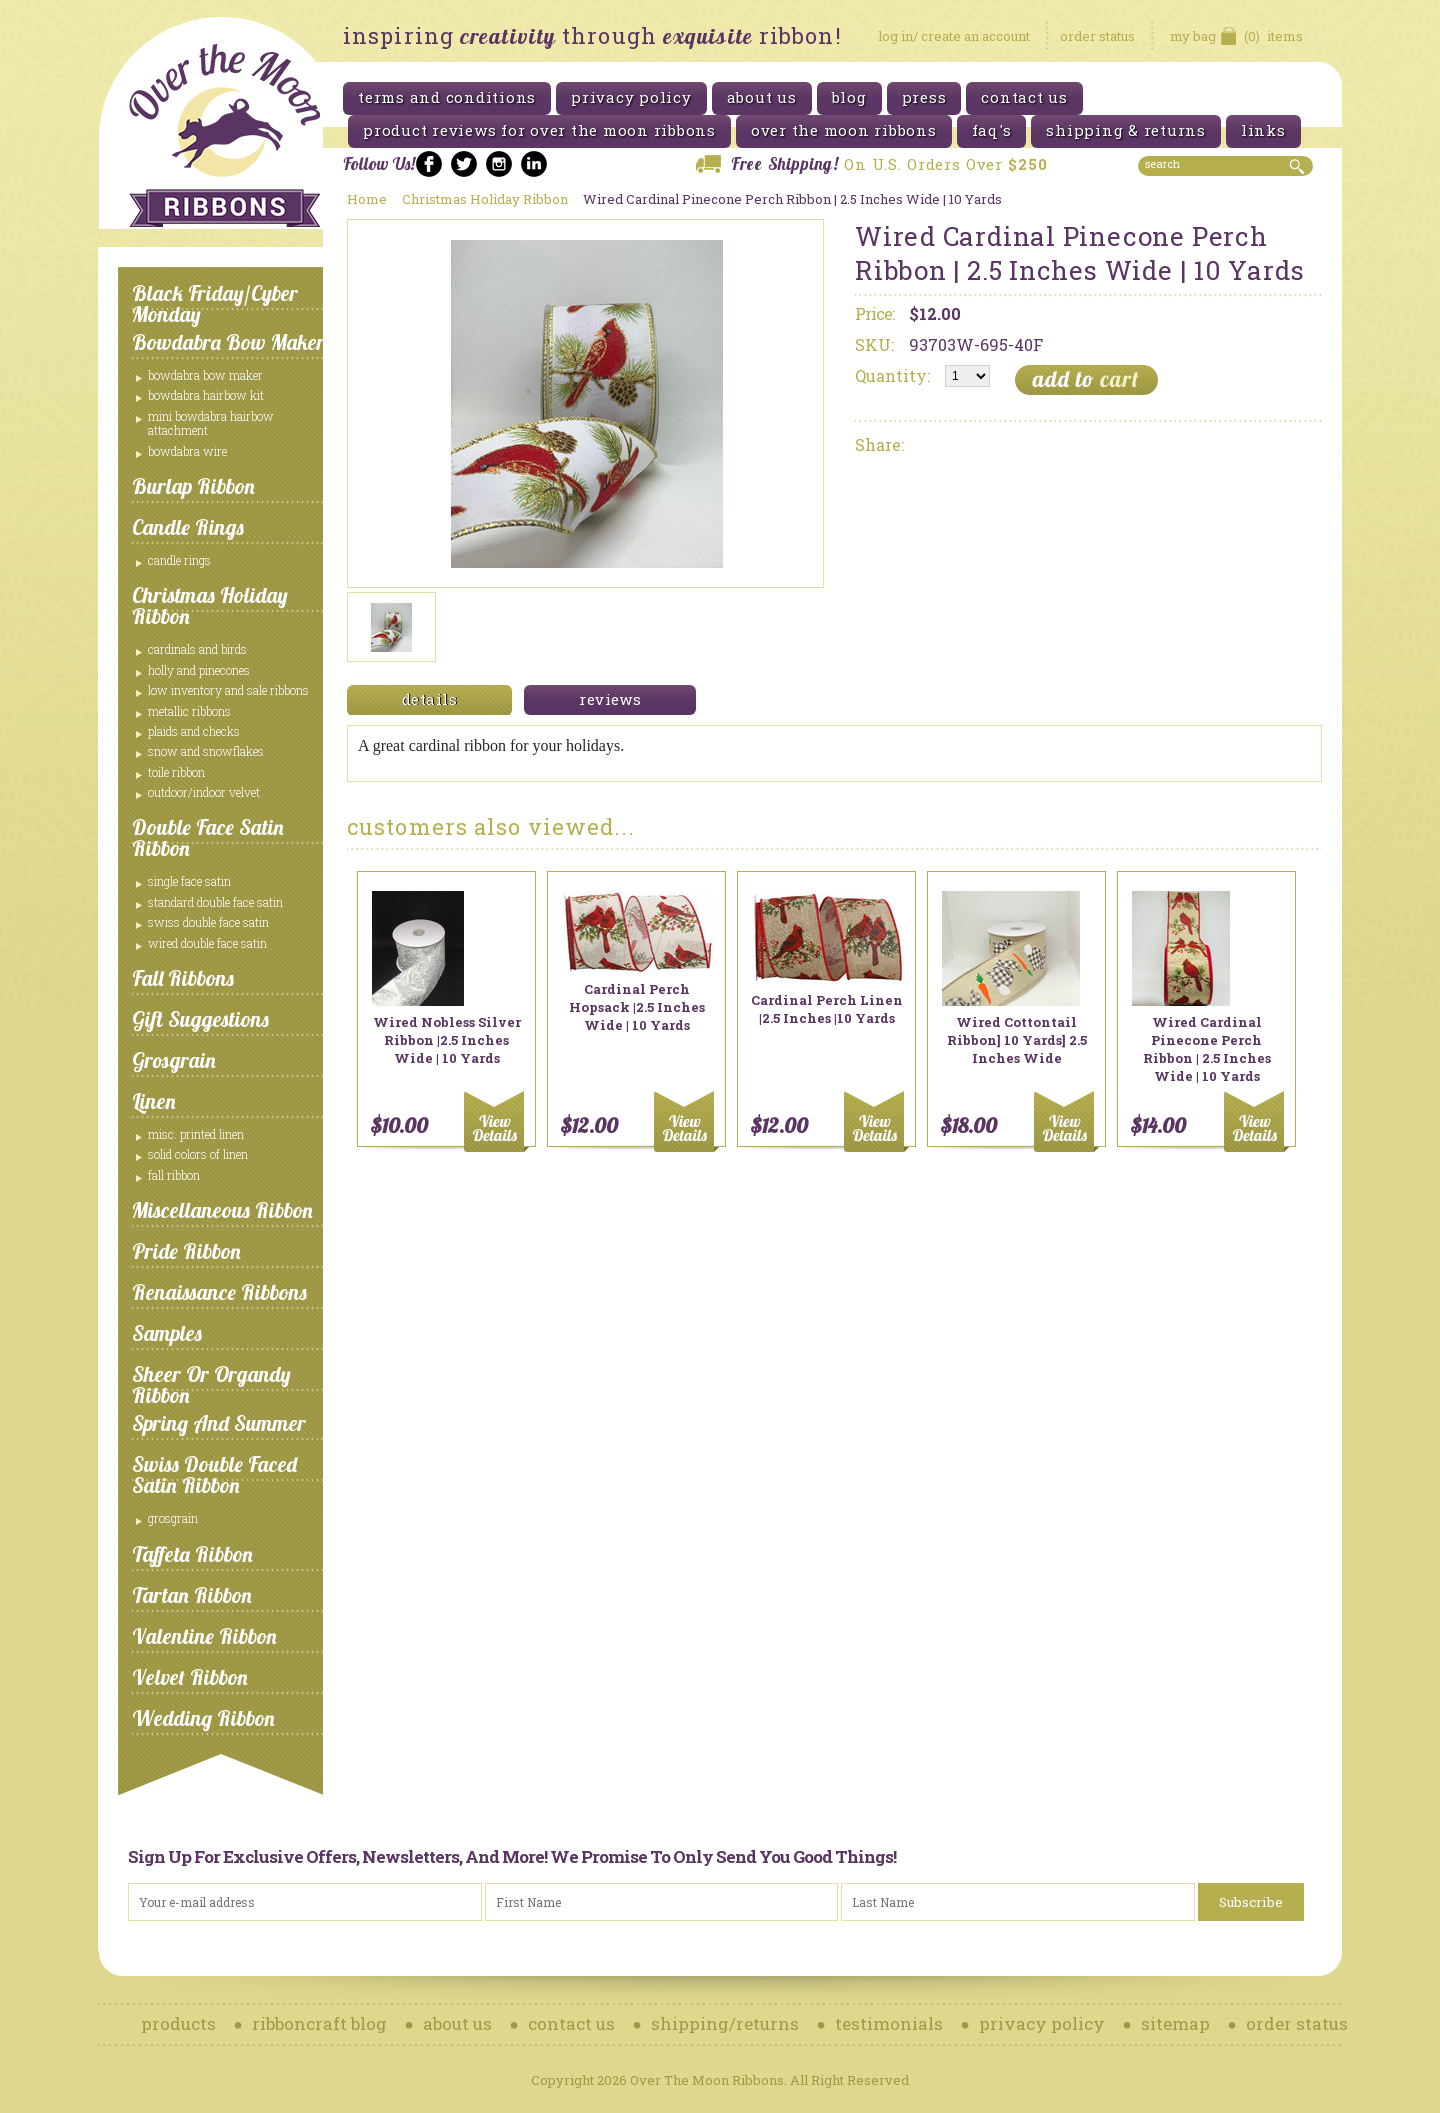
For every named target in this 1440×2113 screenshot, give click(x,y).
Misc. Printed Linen (196, 1134)
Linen (154, 1101)
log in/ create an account (954, 36)
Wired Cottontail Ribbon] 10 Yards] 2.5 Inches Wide (1017, 1040)
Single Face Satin (189, 881)
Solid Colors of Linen (198, 1154)
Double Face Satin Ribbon (208, 837)
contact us (571, 2023)
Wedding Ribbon (203, 1718)
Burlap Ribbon (193, 486)
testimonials (889, 2023)
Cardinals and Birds (197, 649)
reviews (610, 699)
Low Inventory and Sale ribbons (228, 690)
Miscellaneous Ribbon (222, 1210)
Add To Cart (497, 1121)
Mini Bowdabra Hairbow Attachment (211, 423)
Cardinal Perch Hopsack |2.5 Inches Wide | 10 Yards (637, 1007)
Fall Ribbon (174, 1175)
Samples (167, 1333)
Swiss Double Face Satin (208, 922)
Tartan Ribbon (192, 1595)
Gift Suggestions (200, 1019)
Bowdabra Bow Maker (228, 342)
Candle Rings (188, 527)
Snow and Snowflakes (206, 751)
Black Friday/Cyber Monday (215, 303)
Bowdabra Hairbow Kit (206, 395)
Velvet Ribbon (190, 1677)
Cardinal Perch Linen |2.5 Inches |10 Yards (827, 1009)
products (178, 2023)
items (1236, 36)
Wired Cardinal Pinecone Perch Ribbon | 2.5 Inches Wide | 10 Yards (1207, 1049)
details (429, 699)
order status (1097, 36)
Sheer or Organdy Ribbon (211, 1384)
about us (457, 2023)
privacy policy (1042, 2023)
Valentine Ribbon (204, 1636)
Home (367, 199)
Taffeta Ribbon (192, 1554)
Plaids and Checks (194, 731)
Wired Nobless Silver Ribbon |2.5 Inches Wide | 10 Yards (447, 1040)
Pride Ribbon (186, 1251)
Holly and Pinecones (199, 670)
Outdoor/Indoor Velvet (204, 792)
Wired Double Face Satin (207, 943)
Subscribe (1251, 1902)
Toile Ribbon (176, 772)
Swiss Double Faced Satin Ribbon (214, 1474)
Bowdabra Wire (187, 451)
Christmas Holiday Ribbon (210, 605)
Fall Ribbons (183, 978)
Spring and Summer (219, 1423)
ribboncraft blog (319, 2023)
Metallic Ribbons (189, 711)
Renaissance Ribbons (219, 1292)
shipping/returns (725, 2023)
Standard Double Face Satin (215, 902)
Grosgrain (174, 1060)
